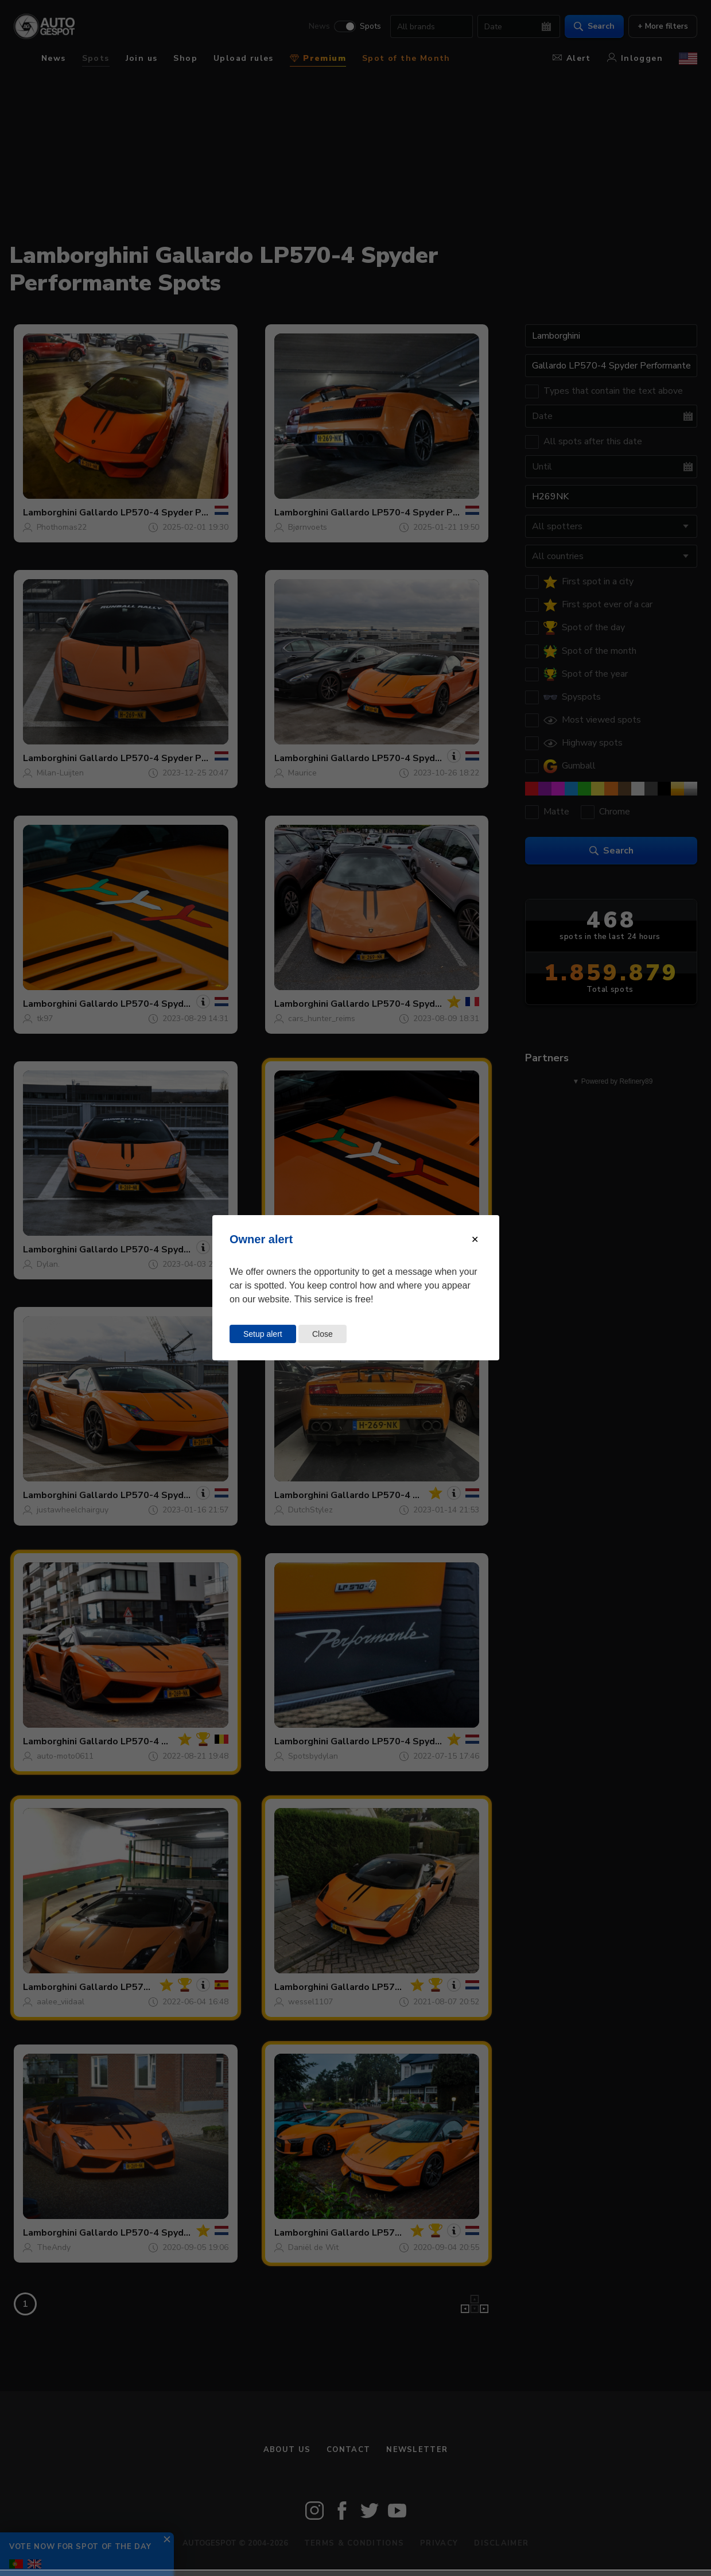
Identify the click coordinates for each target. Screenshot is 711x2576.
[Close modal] (475, 1239)
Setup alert (262, 1334)
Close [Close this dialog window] (322, 1334)
